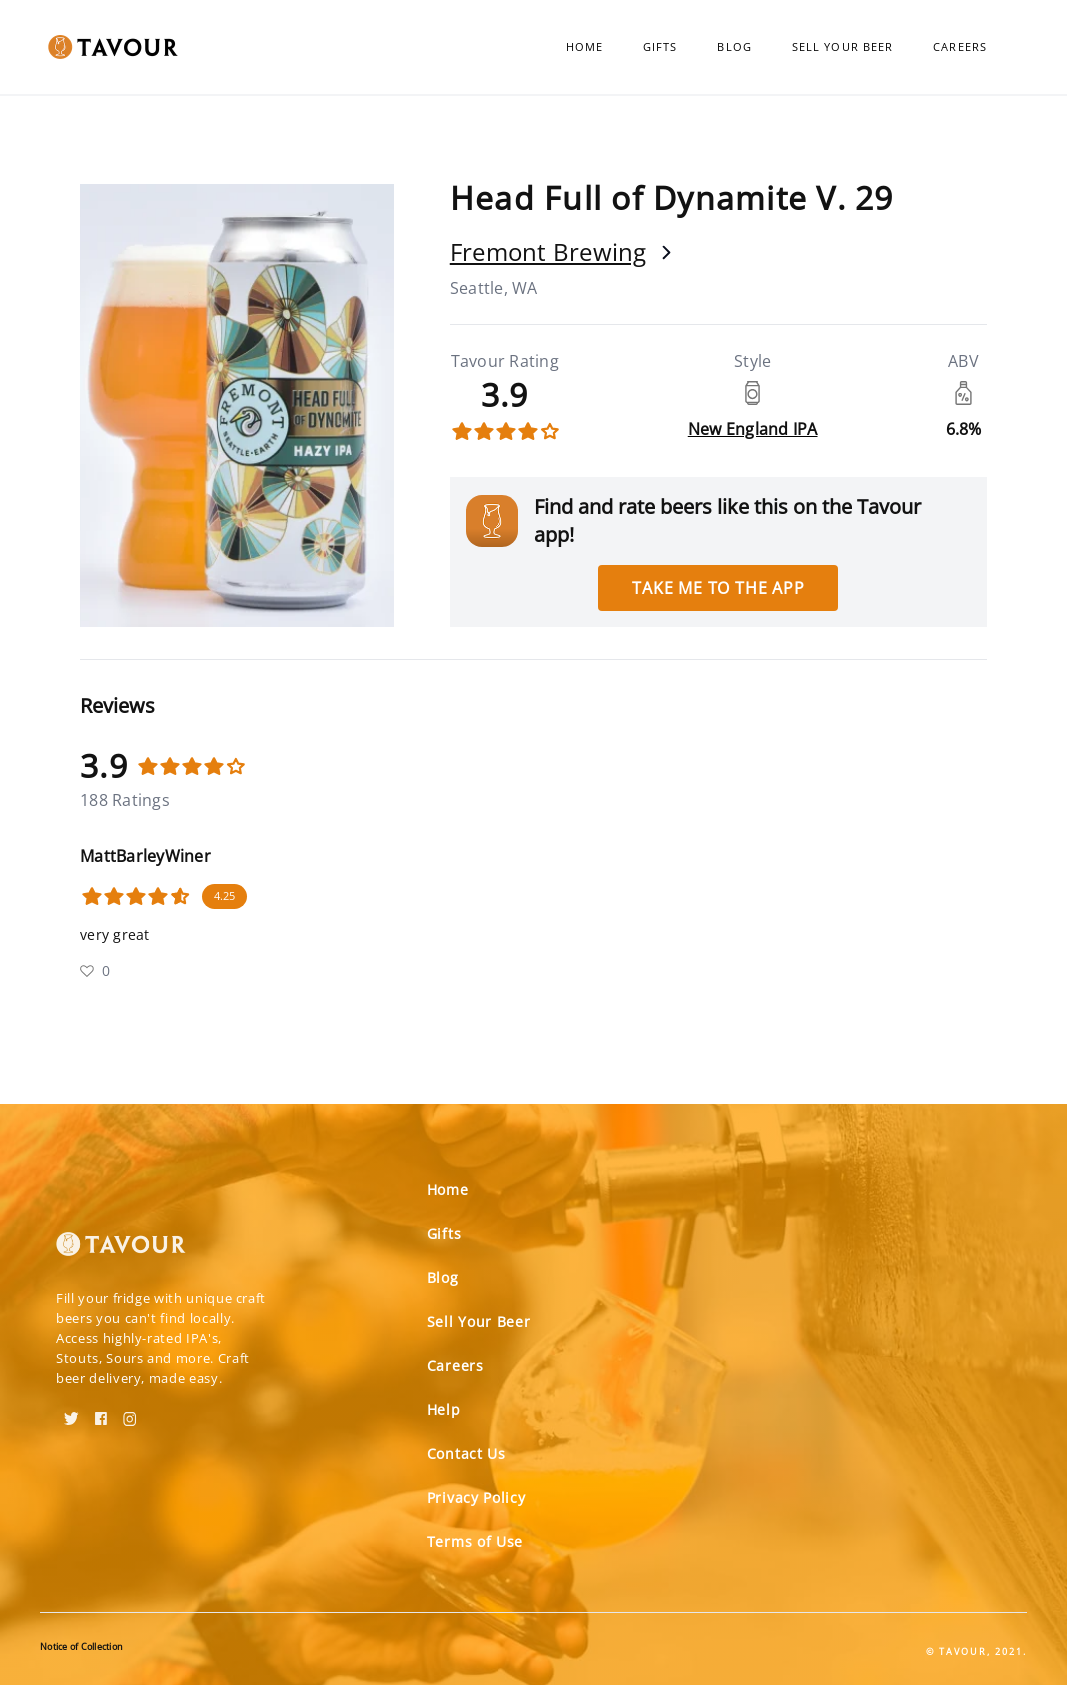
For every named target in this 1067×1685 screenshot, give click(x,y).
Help (444, 1409)
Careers (960, 46)
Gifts (660, 46)
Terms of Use (475, 1541)
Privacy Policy (476, 1497)
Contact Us (466, 1453)
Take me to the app (718, 588)
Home (584, 46)
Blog (734, 46)
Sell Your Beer (842, 46)
